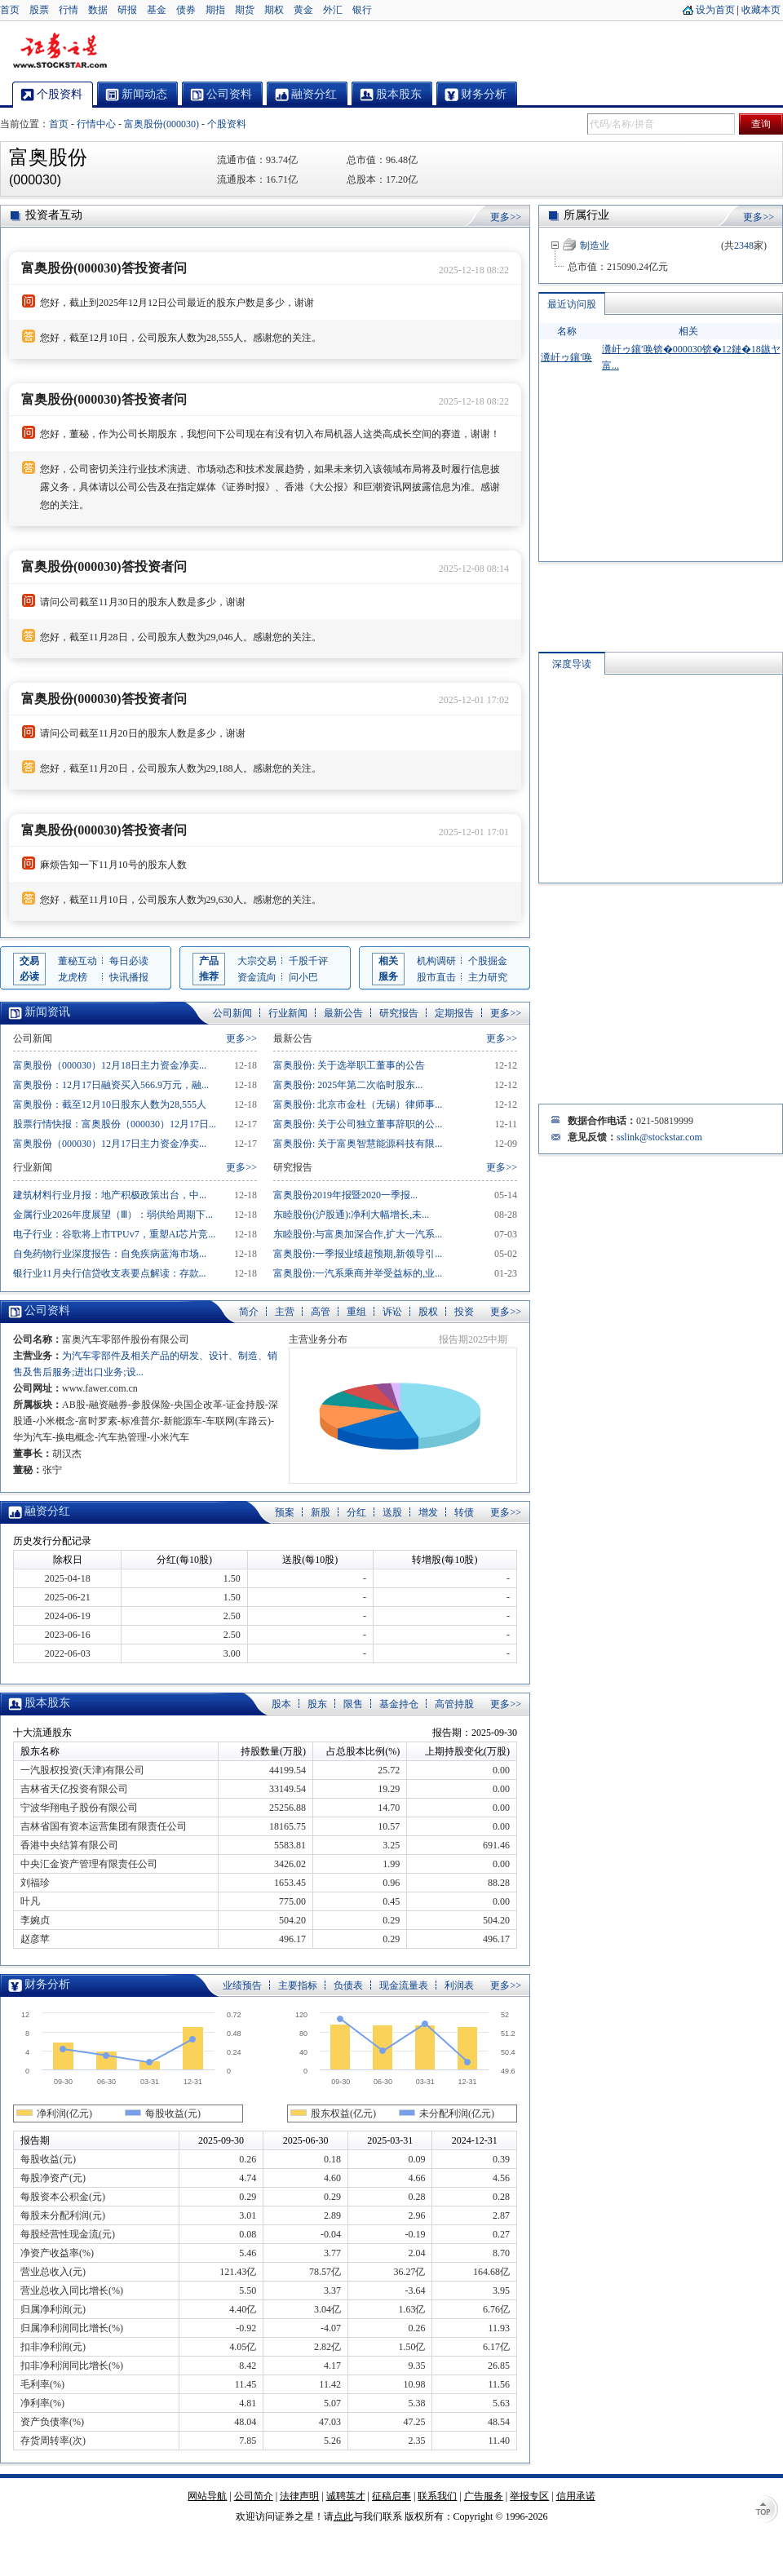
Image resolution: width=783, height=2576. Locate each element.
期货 (244, 9)
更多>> (505, 217)
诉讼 (392, 1311)
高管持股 (454, 1704)
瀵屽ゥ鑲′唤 (566, 357)
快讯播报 (128, 977)
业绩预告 (242, 1985)
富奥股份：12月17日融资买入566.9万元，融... (111, 1085)
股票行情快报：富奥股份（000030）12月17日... (114, 1124)
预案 (284, 1512)
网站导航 (207, 2496)
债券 (186, 9)
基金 (156, 9)
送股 (392, 1512)
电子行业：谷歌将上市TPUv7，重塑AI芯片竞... (114, 1234)
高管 (320, 1311)
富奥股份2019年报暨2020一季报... (345, 1195)
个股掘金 (487, 961)
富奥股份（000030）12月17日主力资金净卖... (109, 1143)
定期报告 (454, 1013)
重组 (356, 1311)
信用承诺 (575, 2496)
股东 (317, 1704)
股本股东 (47, 1703)
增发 (428, 1512)
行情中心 (96, 124)
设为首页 (715, 9)
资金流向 (256, 977)
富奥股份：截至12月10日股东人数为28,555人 (109, 1104)
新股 (320, 1512)
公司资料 (47, 1310)
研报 (127, 9)
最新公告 (343, 1013)
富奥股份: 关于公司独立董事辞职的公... (357, 1124)
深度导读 (571, 664)
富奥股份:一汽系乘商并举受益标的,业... (357, 1273)
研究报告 (398, 1013)
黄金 (303, 9)
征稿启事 (391, 2496)
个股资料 (226, 124)
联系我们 (437, 2496)
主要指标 (297, 1985)
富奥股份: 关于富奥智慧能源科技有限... (357, 1143)
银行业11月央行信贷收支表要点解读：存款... (109, 1273)
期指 (215, 9)
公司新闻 (232, 1013)
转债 (464, 1512)
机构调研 (436, 961)
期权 (274, 9)
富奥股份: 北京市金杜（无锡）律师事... (357, 1104)
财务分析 (47, 1984)
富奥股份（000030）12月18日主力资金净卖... (109, 1065)
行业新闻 (287, 1013)
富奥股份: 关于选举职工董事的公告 (349, 1065)
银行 (362, 9)
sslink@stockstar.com (659, 1137)
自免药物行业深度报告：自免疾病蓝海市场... (109, 1253)
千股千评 (308, 961)
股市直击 (436, 977)
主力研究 (487, 977)
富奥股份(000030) (161, 124)
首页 (10, 9)
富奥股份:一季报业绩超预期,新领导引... (357, 1253)
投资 (464, 1311)
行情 (68, 9)
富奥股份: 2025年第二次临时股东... (347, 1085)
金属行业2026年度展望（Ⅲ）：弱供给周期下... (113, 1214)
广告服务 (483, 2496)
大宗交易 (256, 961)
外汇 (333, 9)
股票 (39, 9)
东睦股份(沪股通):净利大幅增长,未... (351, 1214)
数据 (98, 9)
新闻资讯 (47, 1012)
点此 (343, 2516)
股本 (281, 1704)
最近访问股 (571, 304)
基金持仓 (398, 1704)
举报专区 (529, 2496)
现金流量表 (403, 1985)
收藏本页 (761, 9)
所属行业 (586, 215)
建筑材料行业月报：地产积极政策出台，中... (109, 1195)
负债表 (348, 1985)
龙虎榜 (72, 977)
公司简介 (253, 2496)
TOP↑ (766, 2510)
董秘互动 (77, 961)
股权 (428, 1311)
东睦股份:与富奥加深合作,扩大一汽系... (357, 1234)
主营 (284, 1311)
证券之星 (59, 51)
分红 (356, 1512)
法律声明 (299, 2496)
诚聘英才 (345, 2496)
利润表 (459, 1985)
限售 (353, 1704)
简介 (249, 1311)
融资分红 (47, 1511)
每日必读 (128, 961)
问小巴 (303, 977)
